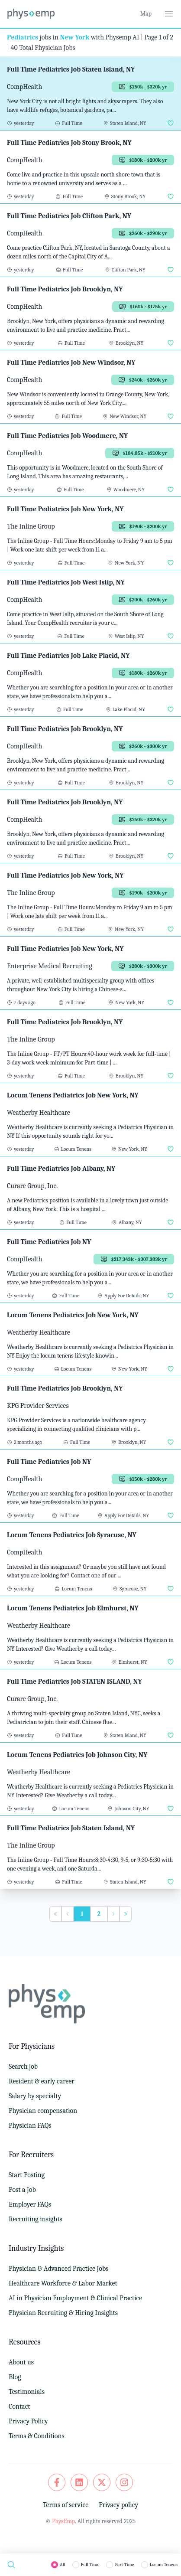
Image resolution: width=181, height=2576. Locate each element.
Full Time (90, 2564)
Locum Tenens (164, 2564)
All (62, 2564)
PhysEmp (63, 2521)
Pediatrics (22, 37)
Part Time (124, 2564)
